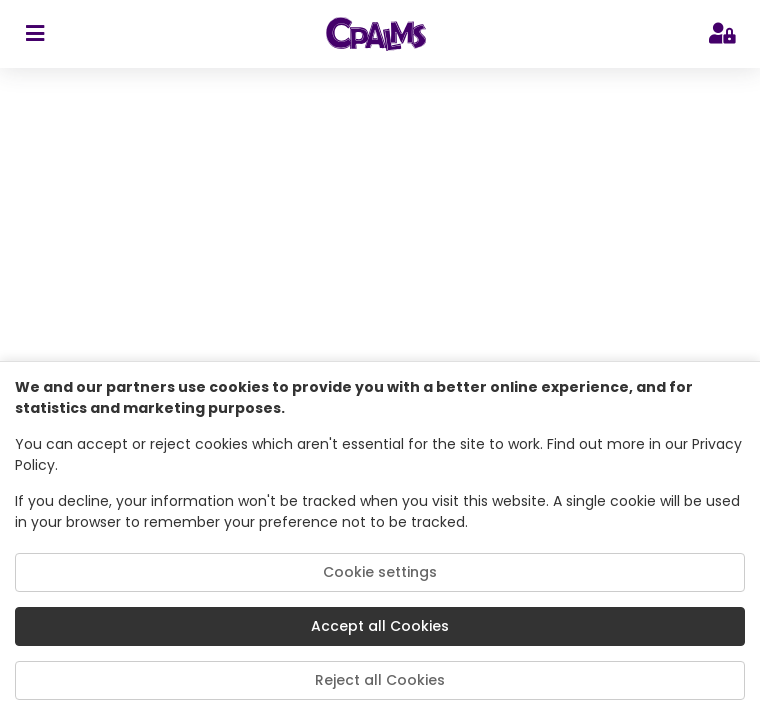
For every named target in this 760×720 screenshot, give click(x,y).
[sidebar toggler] (34, 34)
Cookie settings (380, 572)
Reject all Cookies (380, 680)
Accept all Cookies (380, 626)
